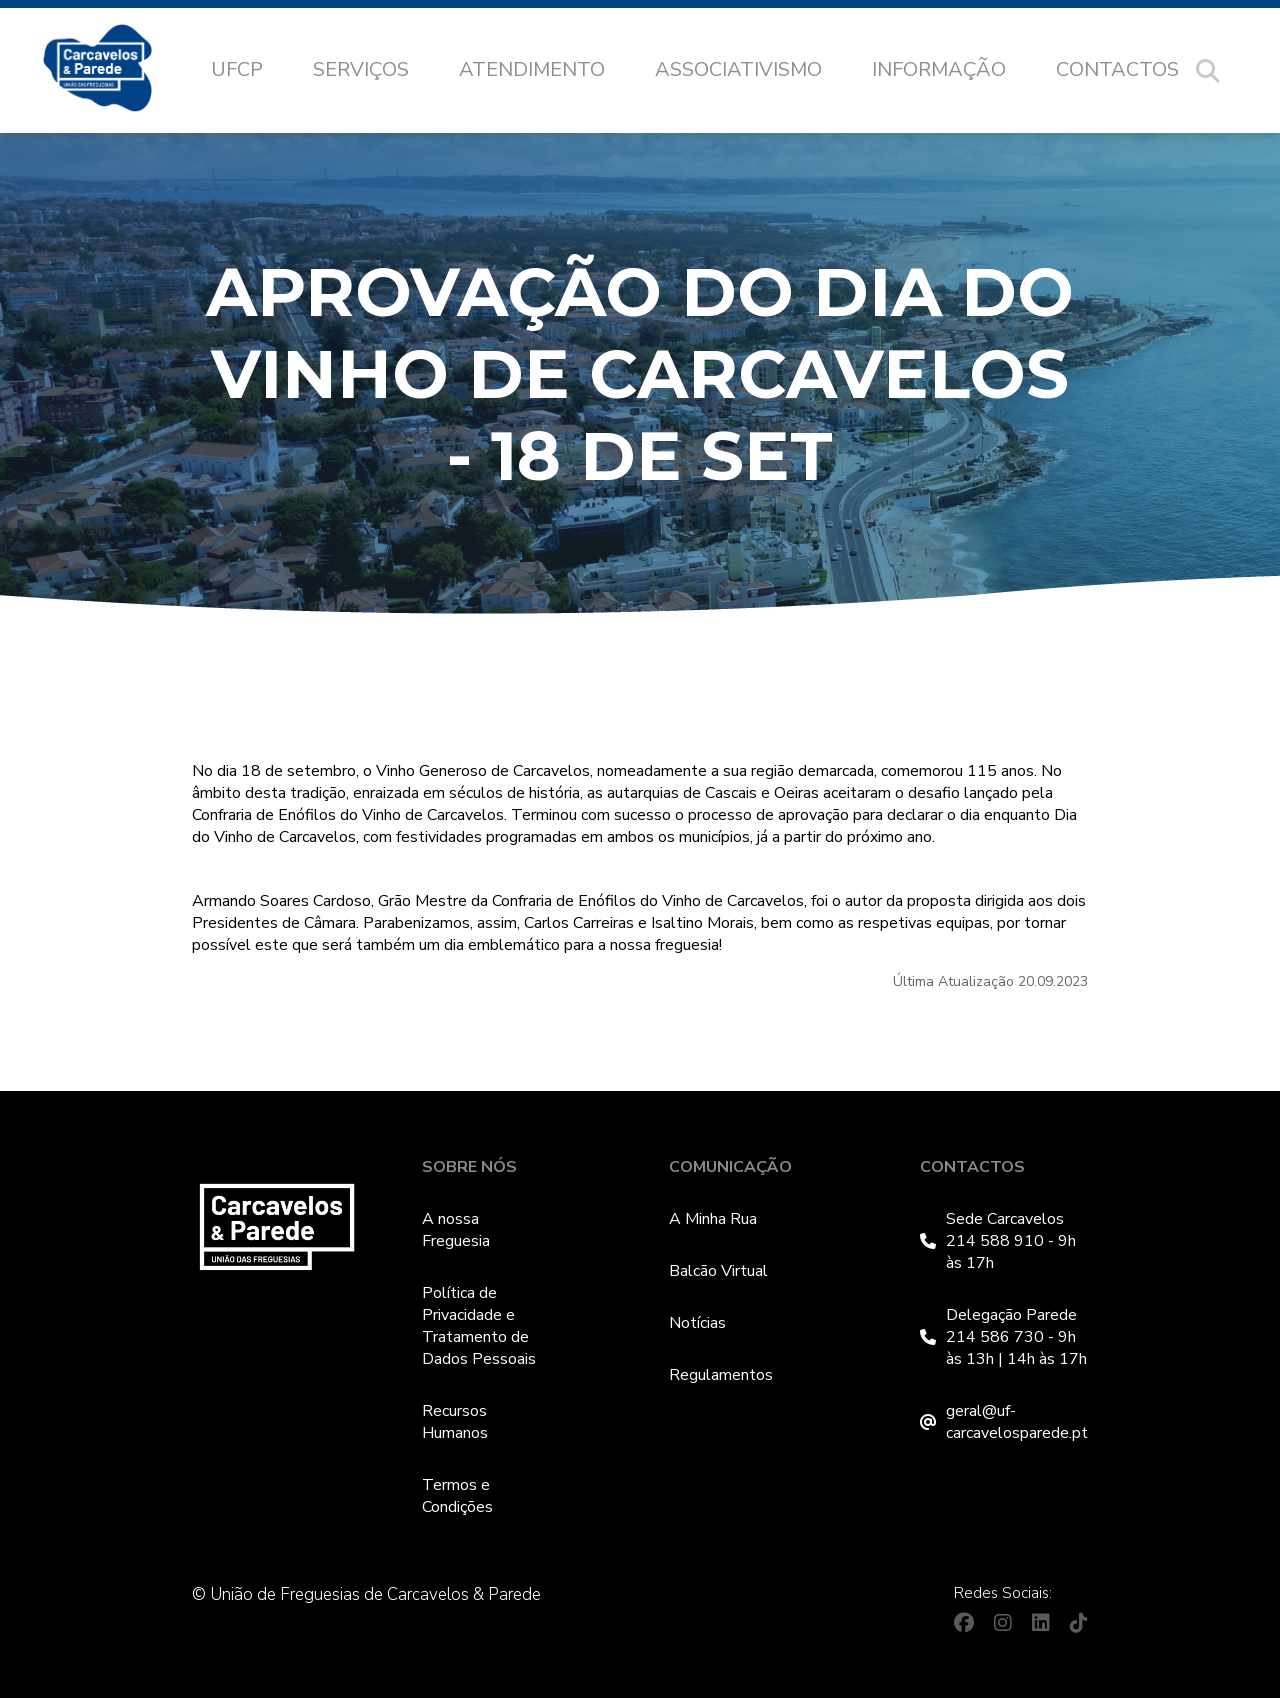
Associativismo (738, 69)
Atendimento (532, 69)
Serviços (361, 69)
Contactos (1117, 69)
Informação (939, 69)
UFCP (237, 69)
